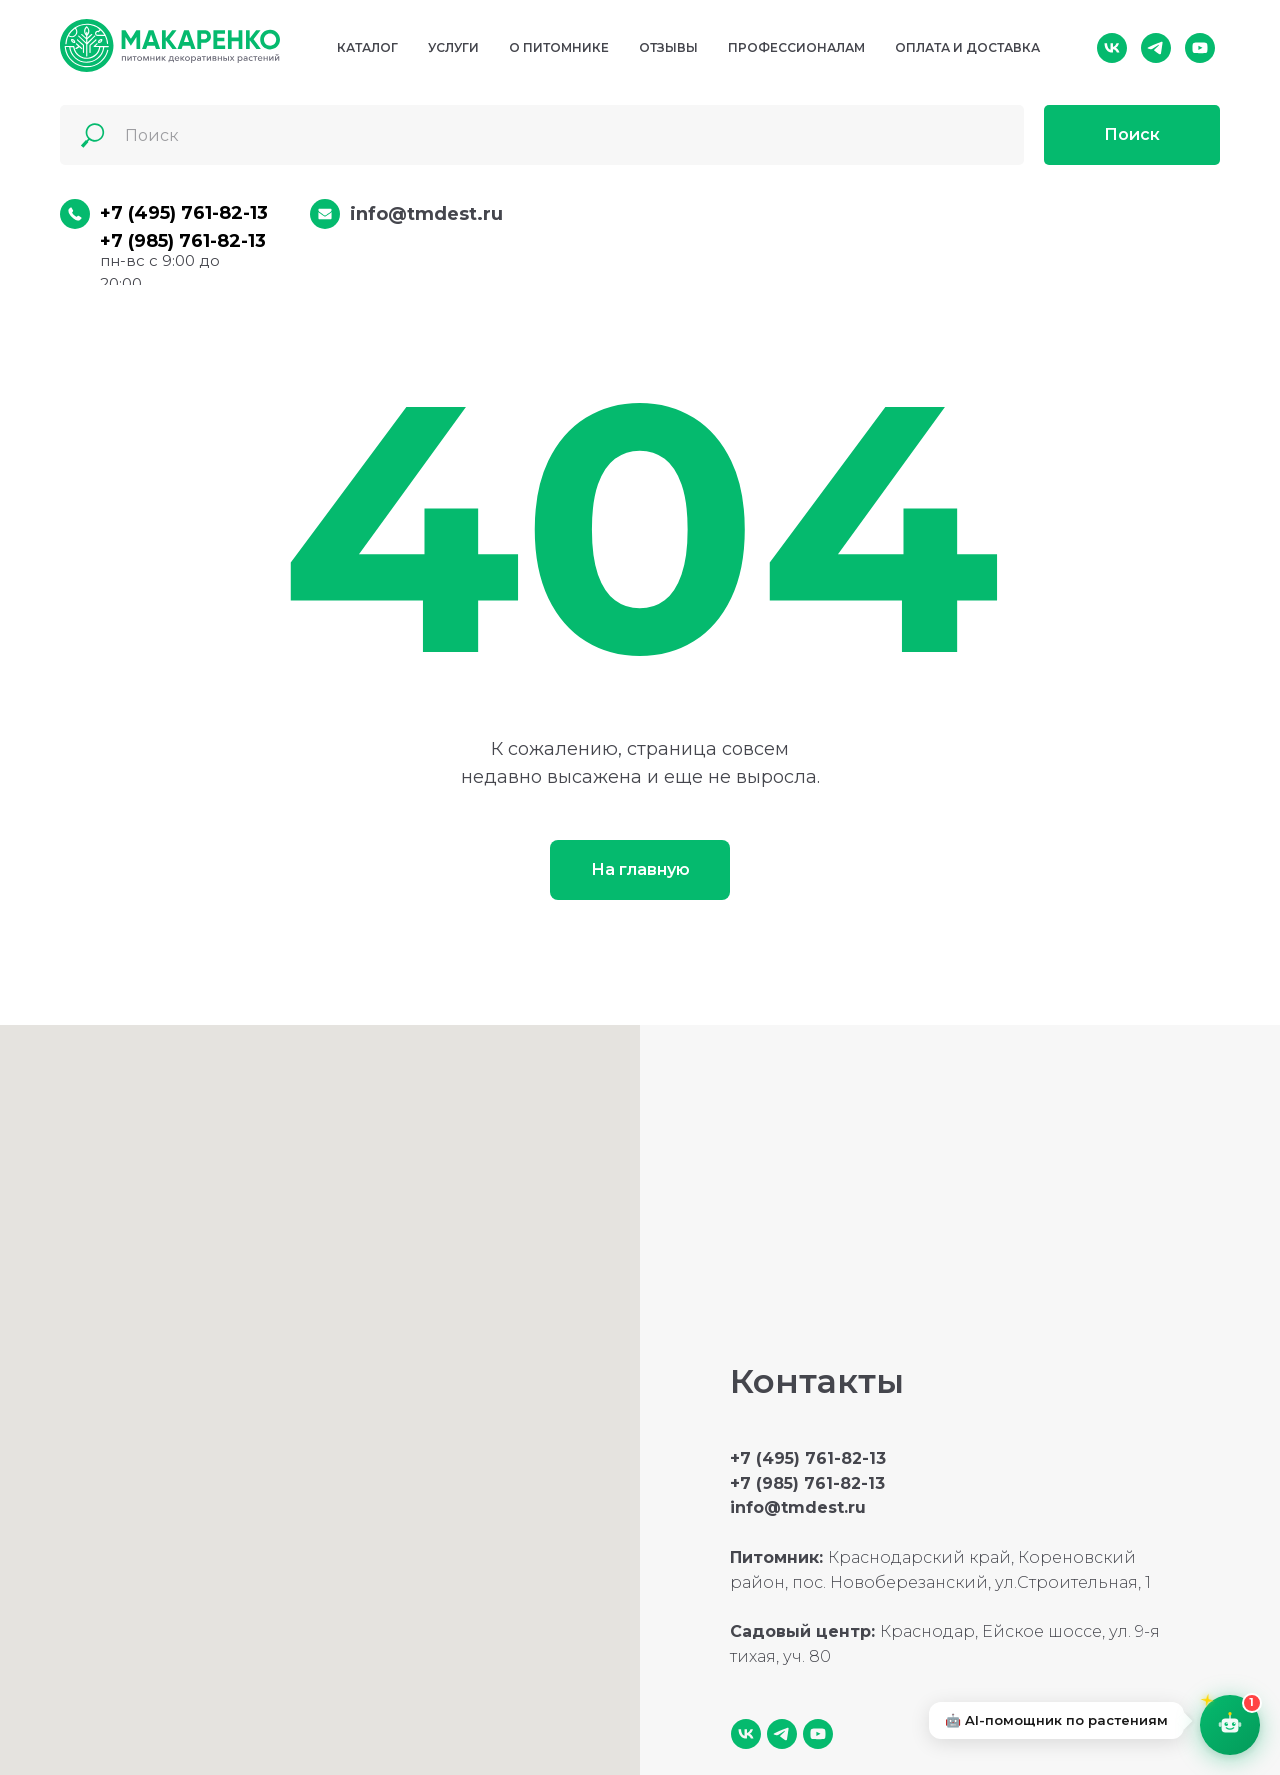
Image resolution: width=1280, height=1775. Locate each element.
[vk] (1112, 48)
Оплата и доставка (967, 47)
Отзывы (668, 47)
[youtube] (1200, 48)
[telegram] (1156, 48)
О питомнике (559, 47)
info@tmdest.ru (426, 214)
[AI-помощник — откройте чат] (1224, 1719)
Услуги (453, 47)
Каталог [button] (367, 47)
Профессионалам (796, 47)
